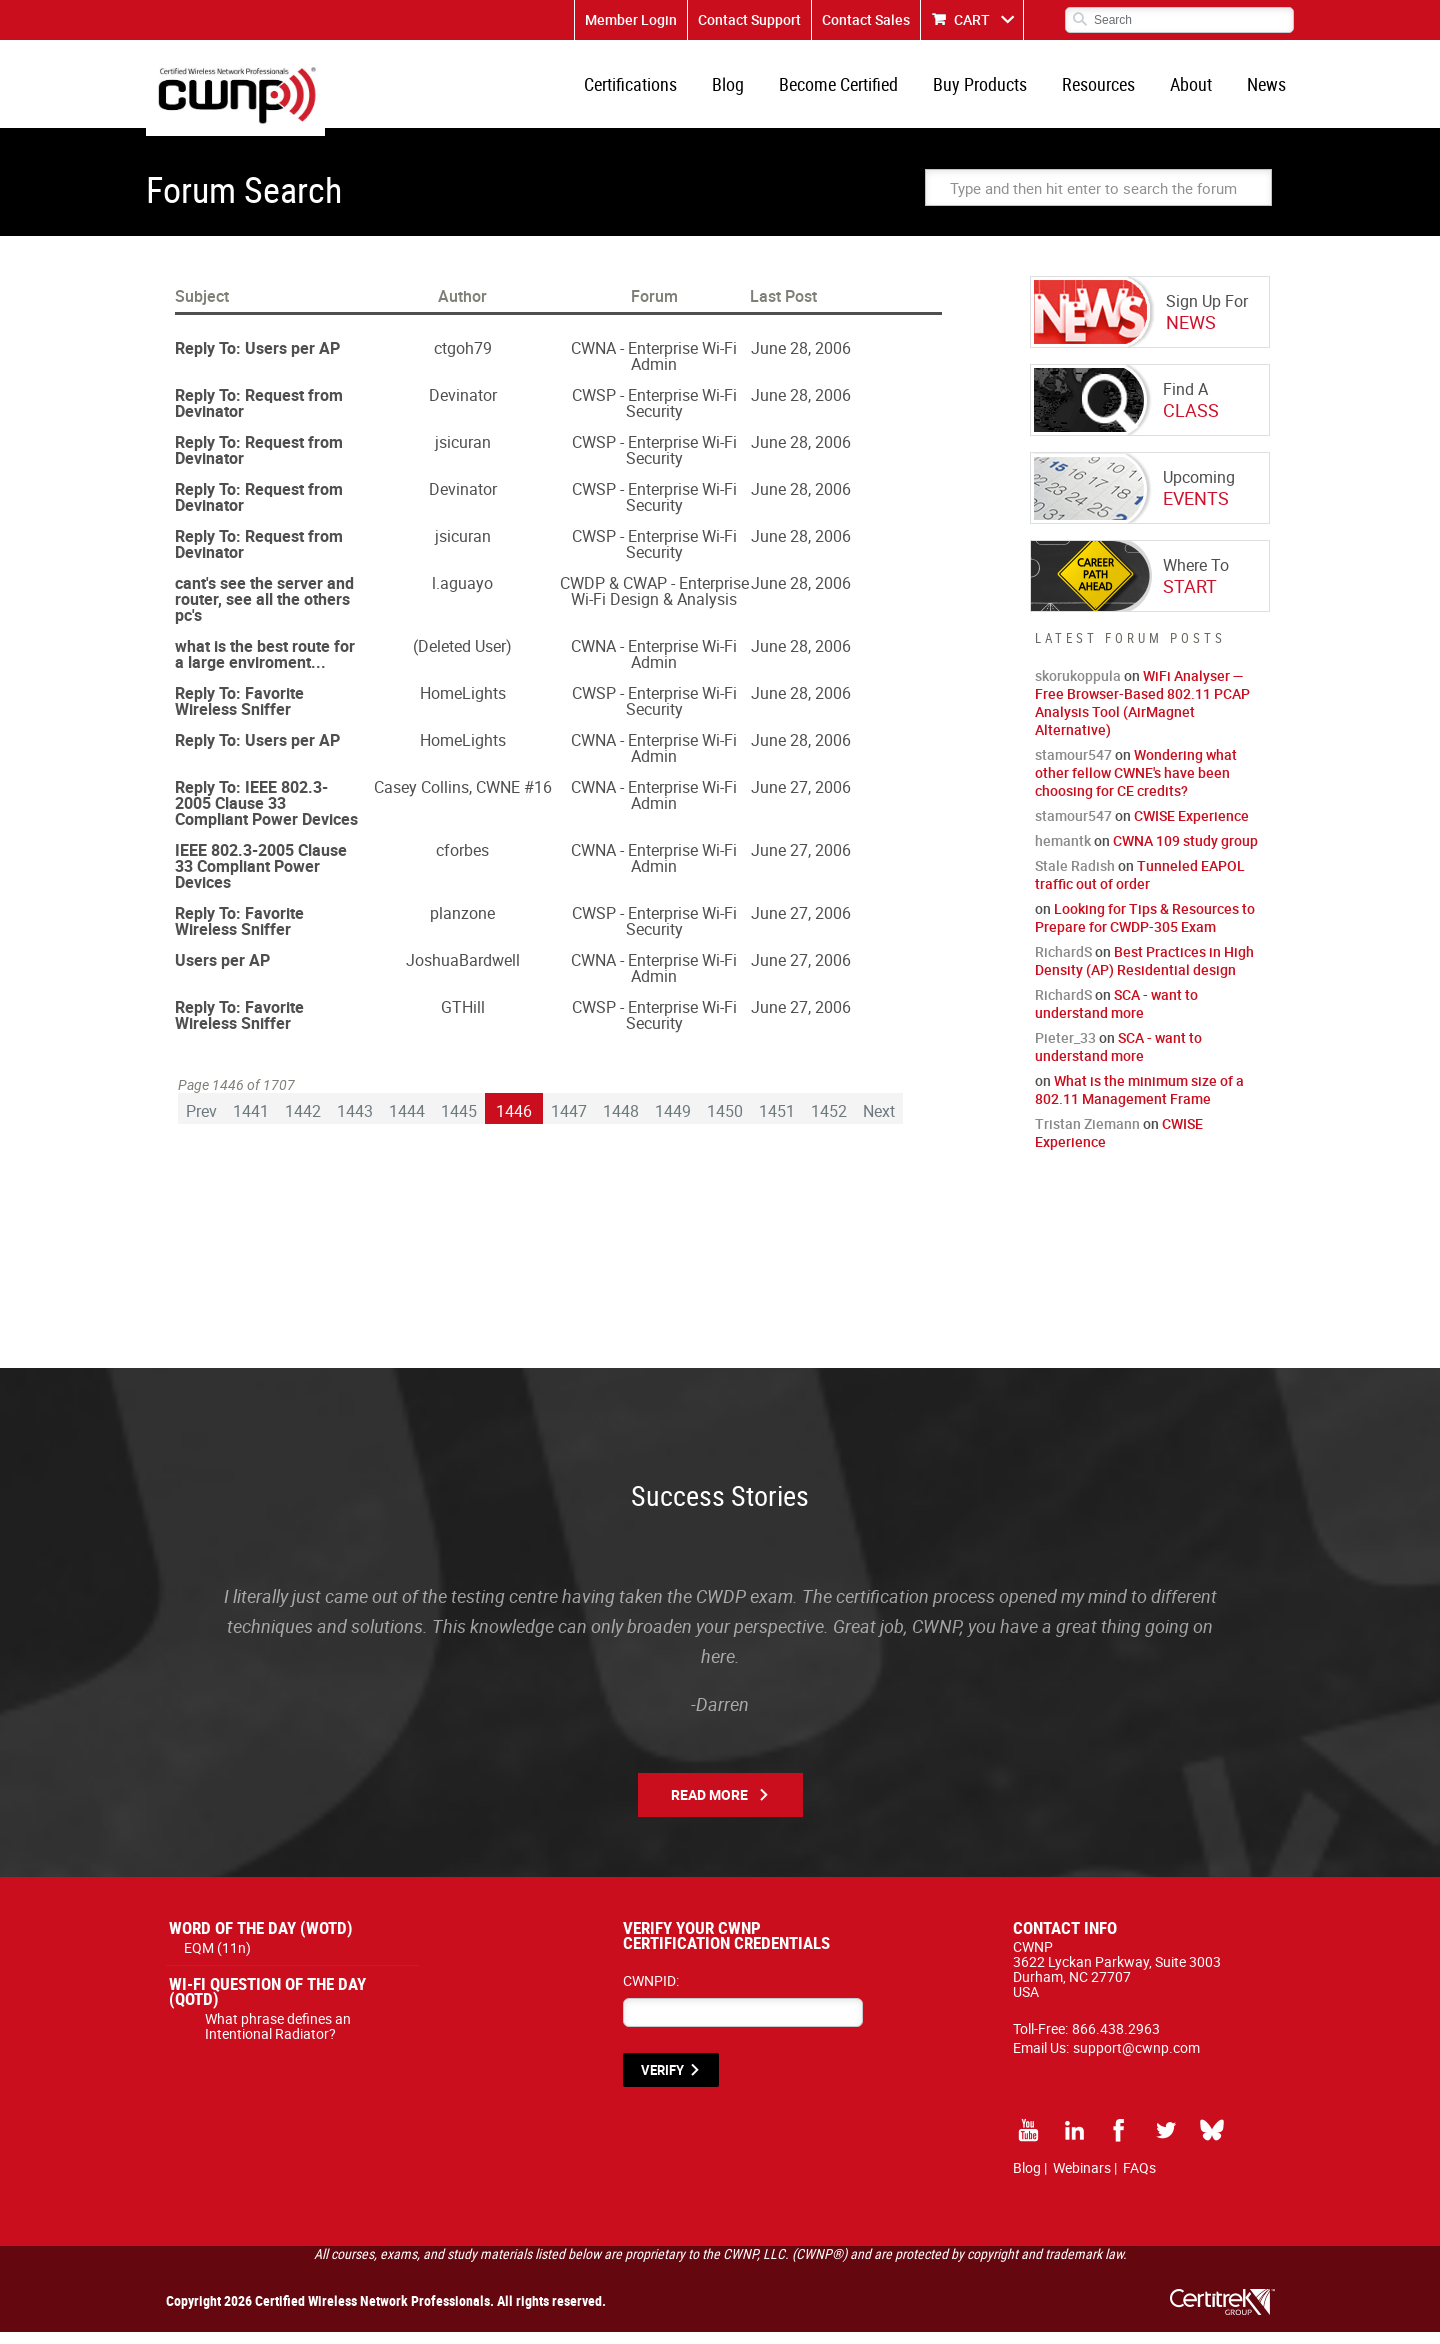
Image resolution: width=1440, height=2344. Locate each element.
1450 (725, 1122)
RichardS (1063, 963)
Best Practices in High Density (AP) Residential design (1144, 972)
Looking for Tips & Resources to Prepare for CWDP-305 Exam (1145, 929)
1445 (459, 1122)
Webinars (1082, 2179)
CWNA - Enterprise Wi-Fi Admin (654, 368)
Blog (750, 90)
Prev (201, 1122)
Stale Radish (1075, 877)
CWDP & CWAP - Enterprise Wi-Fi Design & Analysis (654, 603)
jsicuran (463, 454)
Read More (709, 1806)
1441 (251, 1122)
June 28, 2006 (801, 360)
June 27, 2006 (801, 799)
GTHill (463, 1019)
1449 (673, 1122)
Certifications (656, 90)
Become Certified (856, 90)
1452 (829, 1122)
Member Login (631, 19)
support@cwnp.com (1136, 2059)
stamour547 (1073, 766)
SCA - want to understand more (1116, 1015)
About (1197, 90)
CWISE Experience (1191, 827)
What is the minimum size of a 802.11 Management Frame (1139, 1101)
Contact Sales (866, 19)
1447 (569, 1122)
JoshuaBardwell (463, 972)
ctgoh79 (463, 360)
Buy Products (994, 90)
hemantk (1063, 852)
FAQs (1139, 2179)
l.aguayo (462, 595)
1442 (303, 1122)
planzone (462, 925)
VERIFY (662, 2082)
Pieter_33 (1065, 1049)
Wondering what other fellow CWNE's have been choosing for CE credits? (1136, 784)
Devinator (463, 407)
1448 (621, 1122)
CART (972, 19)
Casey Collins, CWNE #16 (463, 799)
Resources (1108, 90)
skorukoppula (1078, 687)
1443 (355, 1122)
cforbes (462, 862)
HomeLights (463, 705)
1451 (777, 1122)
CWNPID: (651, 1992)
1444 (407, 1122)
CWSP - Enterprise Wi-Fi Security (654, 415)
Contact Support (749, 19)
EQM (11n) (217, 1959)
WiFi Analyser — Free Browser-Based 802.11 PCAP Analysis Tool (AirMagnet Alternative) (1142, 714)
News (1268, 90)
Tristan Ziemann (1087, 1135)
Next (879, 1122)
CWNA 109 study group (1185, 852)
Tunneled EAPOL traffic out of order (1140, 886)
